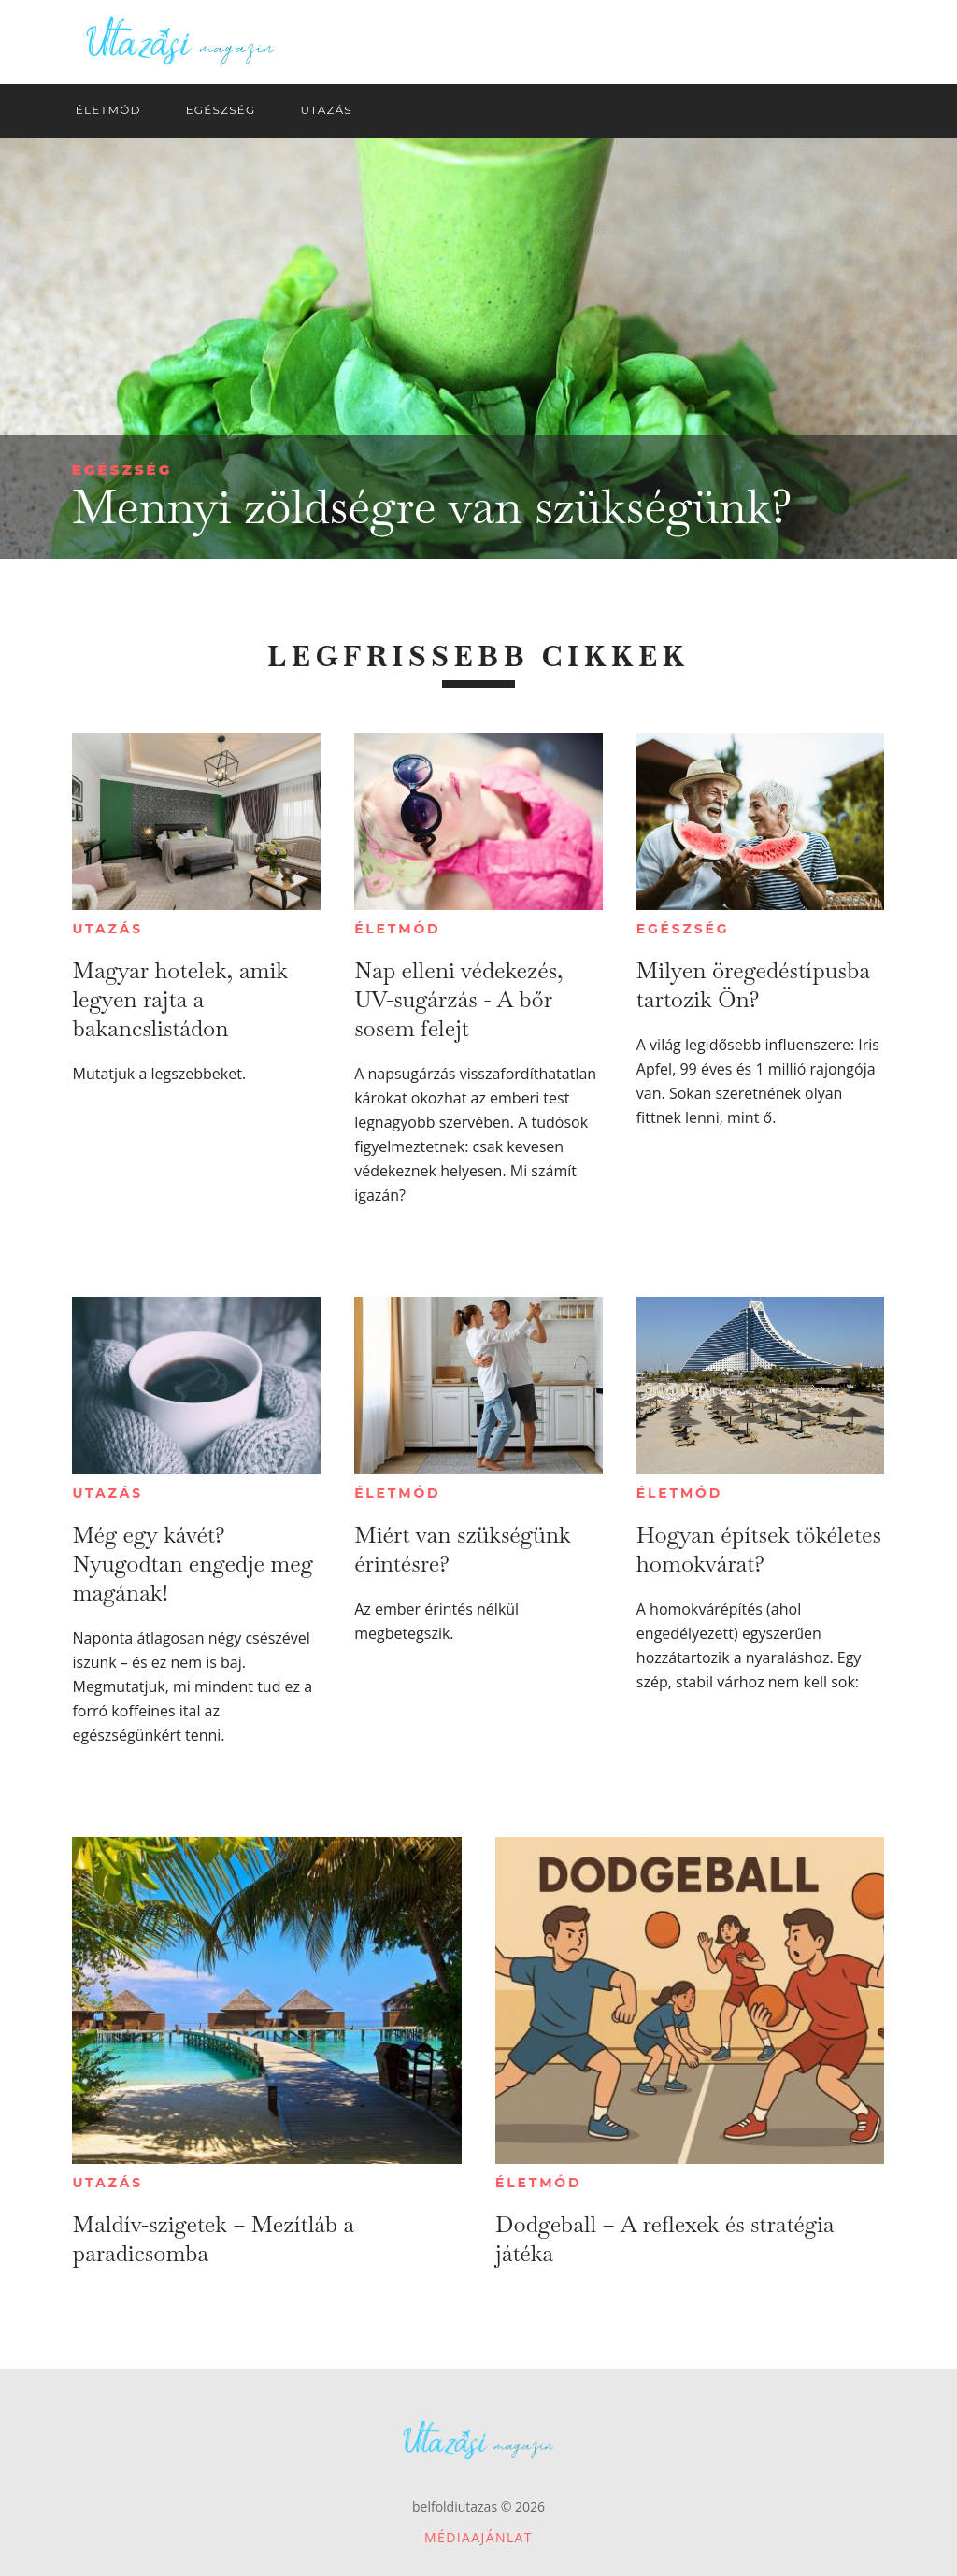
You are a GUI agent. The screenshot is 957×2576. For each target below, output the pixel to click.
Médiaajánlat (478, 2537)
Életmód (397, 928)
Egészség (122, 469)
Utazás (107, 928)
